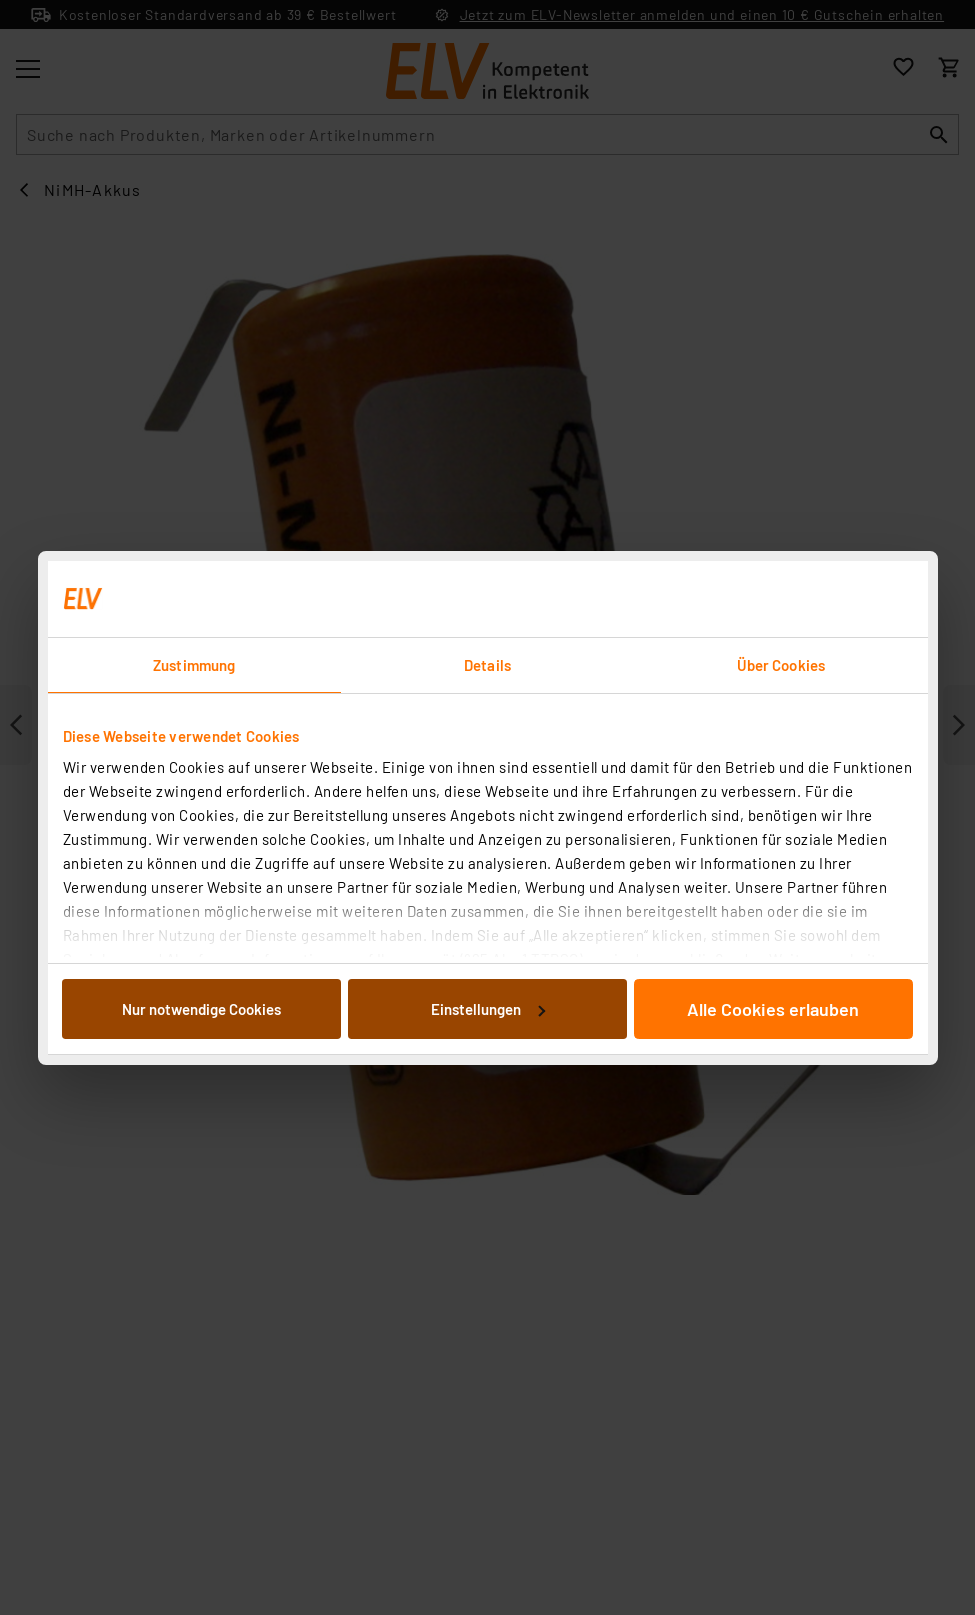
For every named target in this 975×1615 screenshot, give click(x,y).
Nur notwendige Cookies (201, 1009)
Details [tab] (487, 665)
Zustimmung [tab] (194, 665)
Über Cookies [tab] (781, 665)
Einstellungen (488, 1009)
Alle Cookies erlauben (773, 1009)
